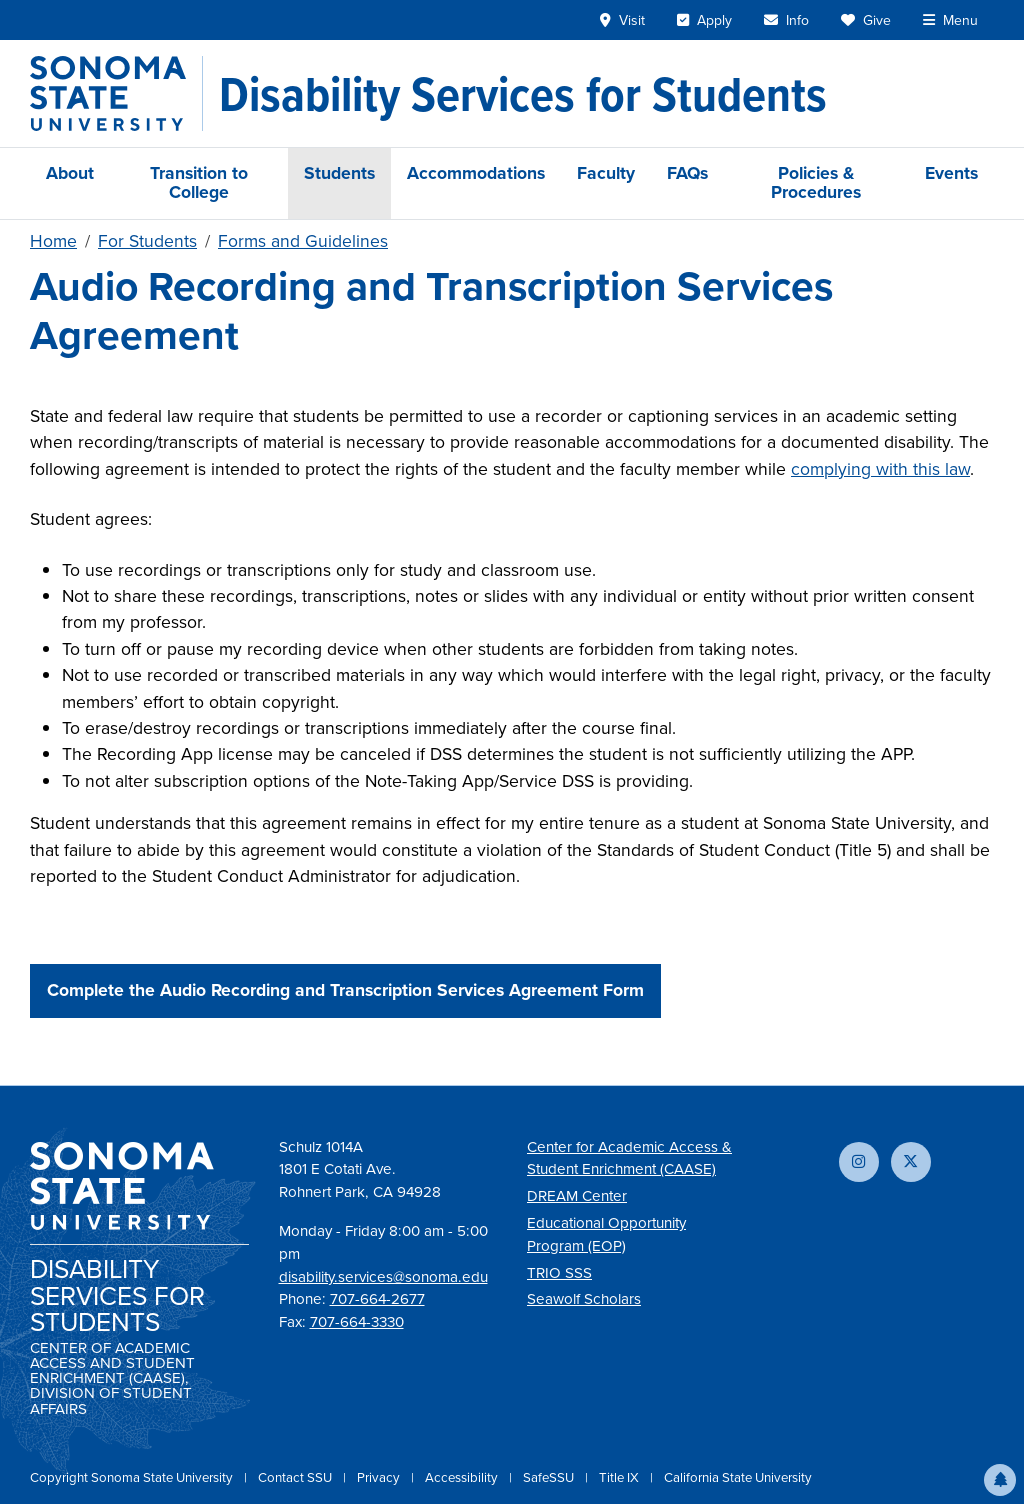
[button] (1000, 1480)
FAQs (687, 173)
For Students (147, 241)
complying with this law (880, 469)
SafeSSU (550, 1477)
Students (339, 173)
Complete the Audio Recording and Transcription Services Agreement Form (345, 990)
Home (53, 241)
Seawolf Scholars (584, 1299)
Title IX (620, 1477)
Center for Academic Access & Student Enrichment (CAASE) (629, 1158)
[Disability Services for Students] (523, 94)
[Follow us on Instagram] (859, 1162)
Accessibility (463, 1477)
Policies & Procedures (816, 182)
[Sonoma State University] (116, 93)
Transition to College (199, 182)
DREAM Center (577, 1196)
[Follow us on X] (911, 1162)
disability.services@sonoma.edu (383, 1277)
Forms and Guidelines (303, 241)
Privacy (380, 1477)
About (70, 173)
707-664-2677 (377, 1299)
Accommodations (476, 173)
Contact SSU (296, 1477)
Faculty (606, 173)
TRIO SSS (559, 1273)
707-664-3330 (357, 1322)
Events (951, 173)
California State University (738, 1477)
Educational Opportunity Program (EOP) (606, 1234)
